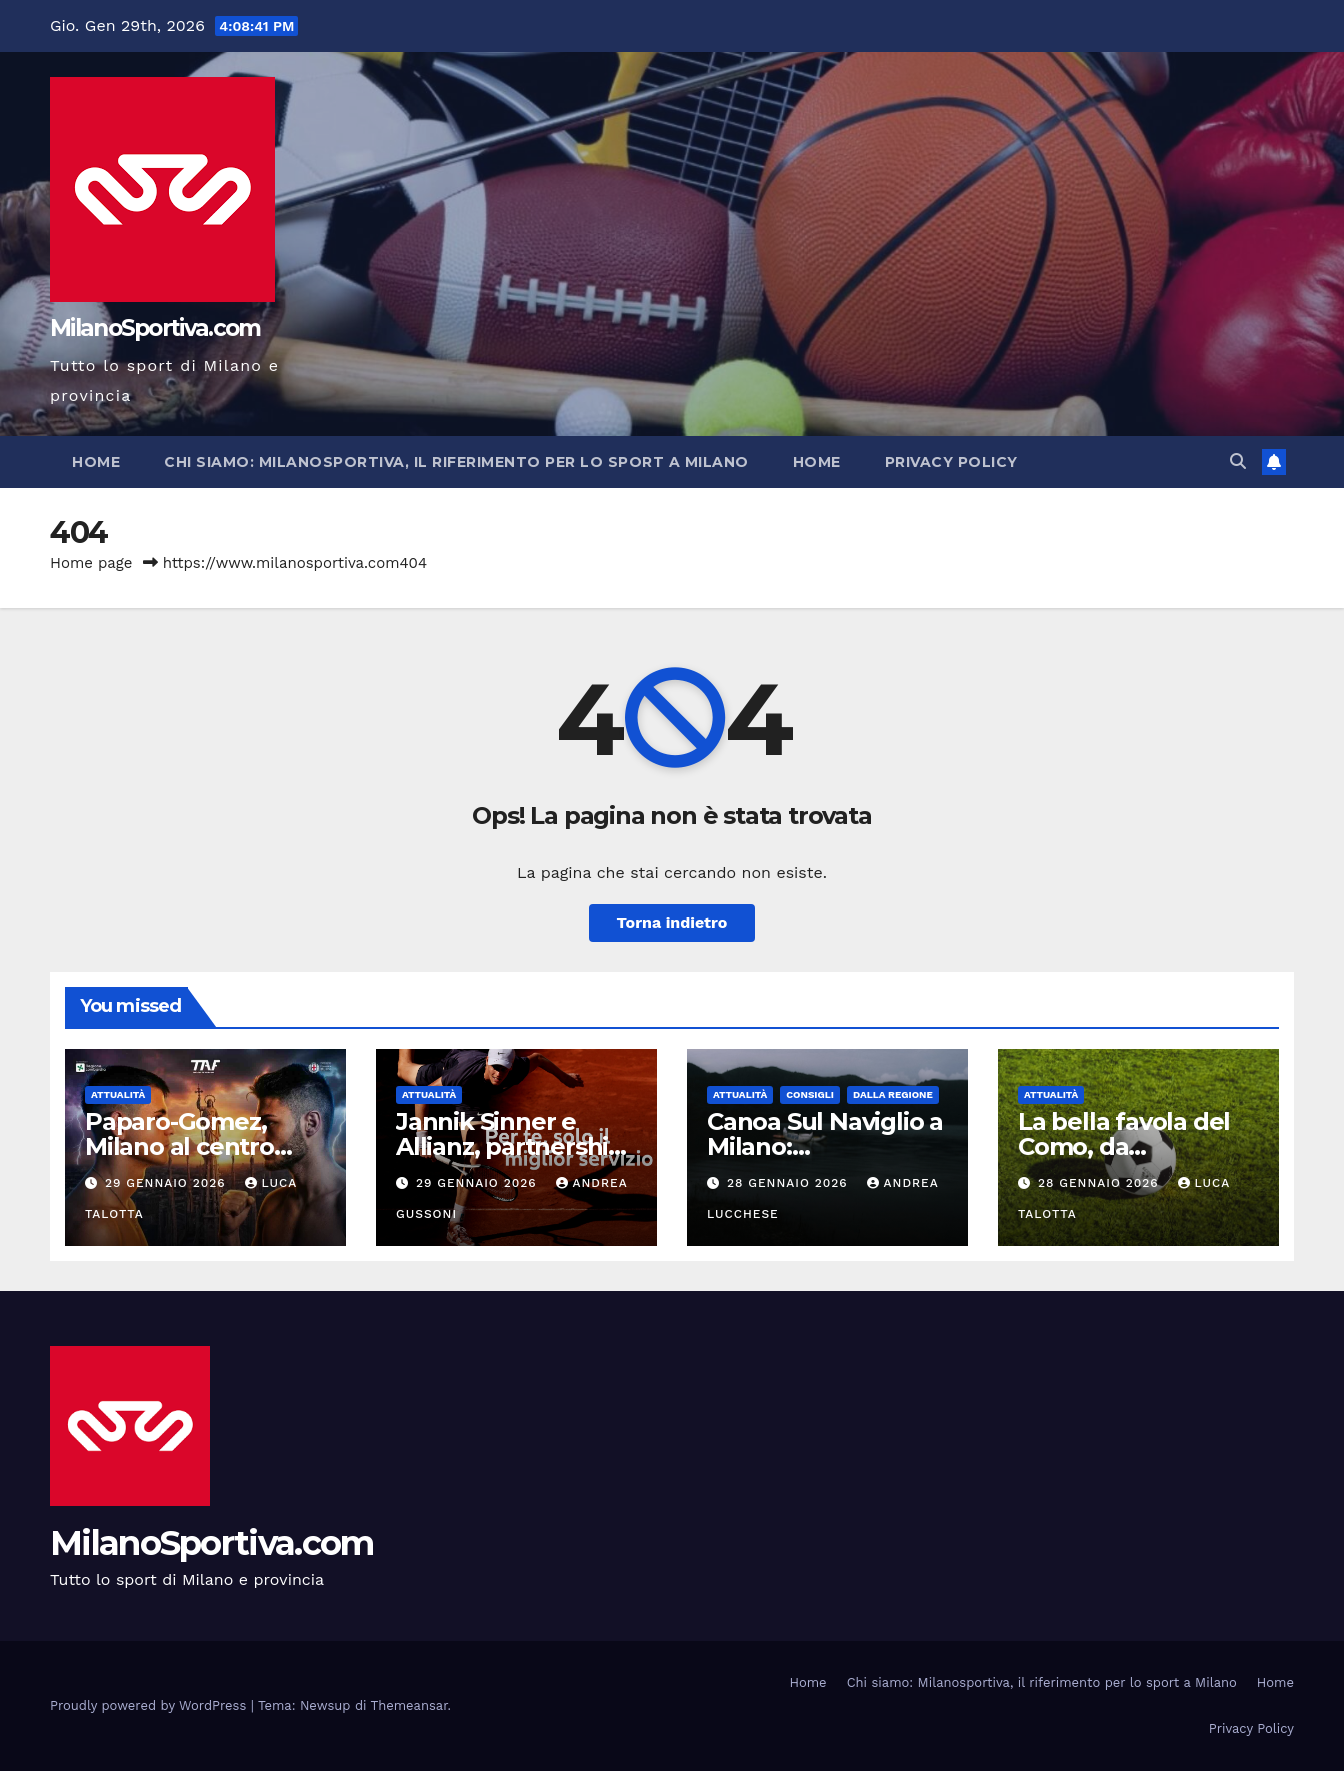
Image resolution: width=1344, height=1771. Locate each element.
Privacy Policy (951, 462)
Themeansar (409, 1705)
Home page (91, 563)
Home (96, 462)
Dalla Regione (893, 1094)
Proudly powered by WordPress (150, 1705)
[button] (1238, 461)
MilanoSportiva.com (155, 328)
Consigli (810, 1094)
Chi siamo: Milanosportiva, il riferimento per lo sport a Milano (456, 462)
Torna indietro (672, 922)
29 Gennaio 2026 (168, 1183)
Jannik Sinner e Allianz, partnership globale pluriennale (511, 1146)
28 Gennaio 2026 (790, 1183)
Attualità (118, 1094)
